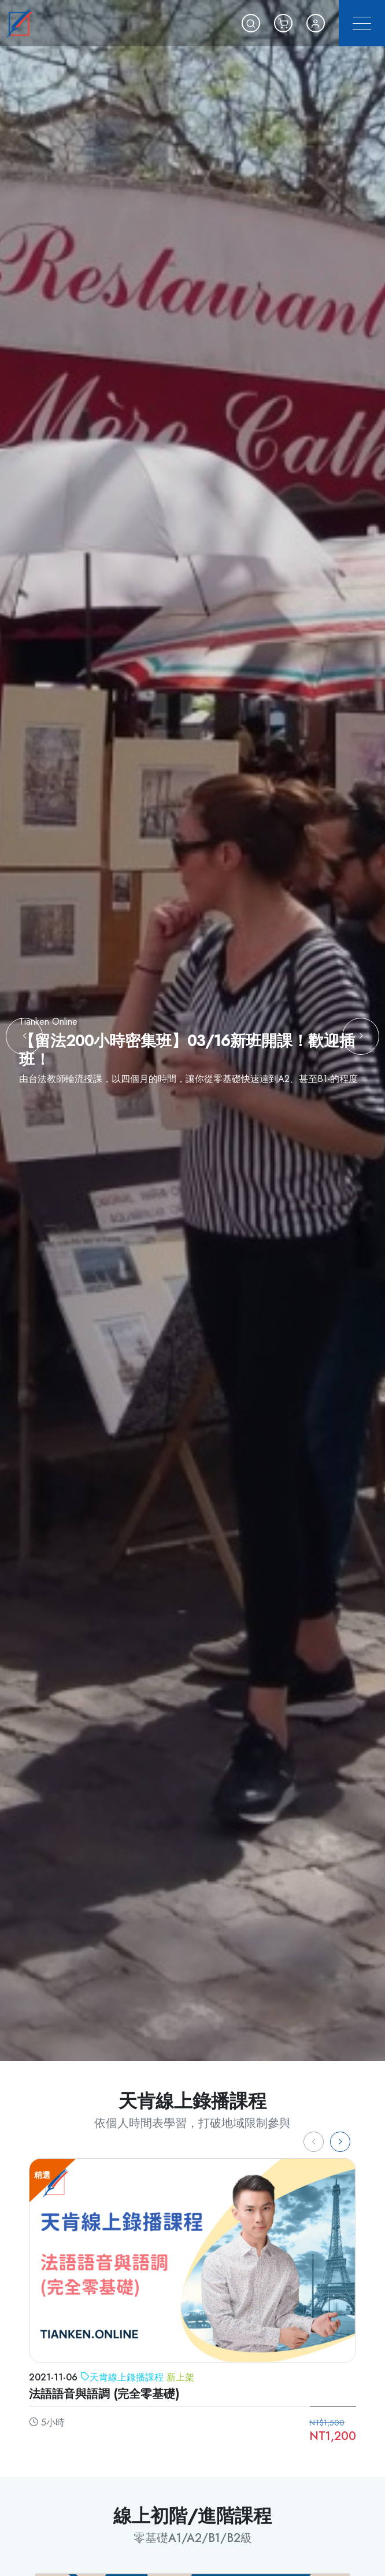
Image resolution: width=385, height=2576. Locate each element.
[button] (251, 23)
